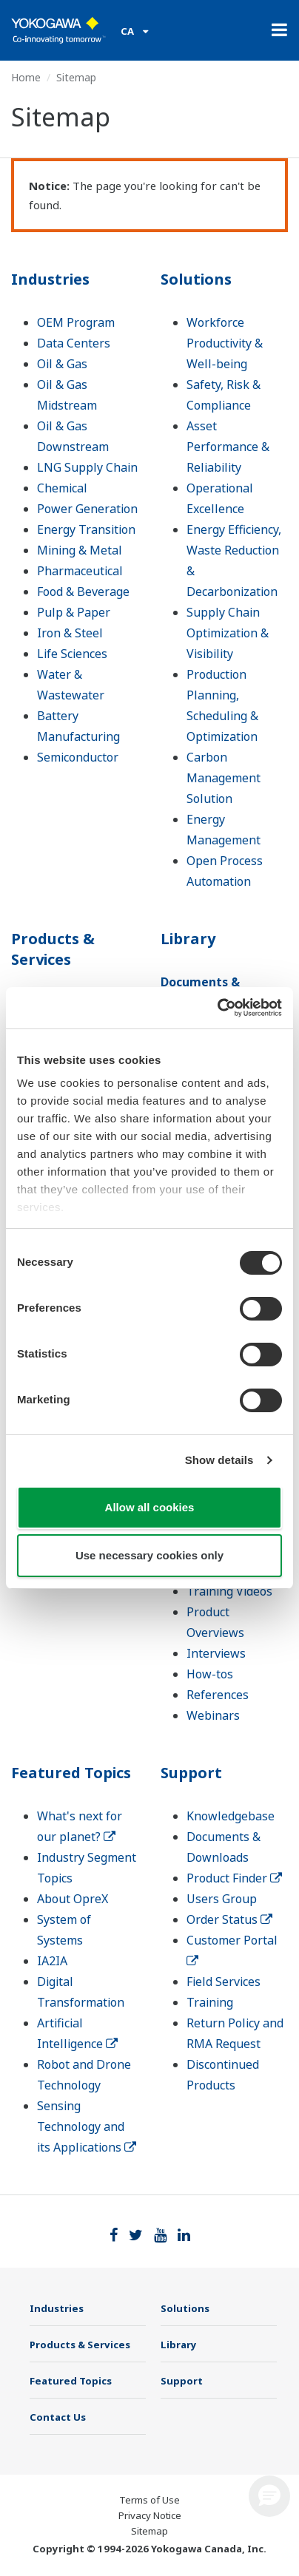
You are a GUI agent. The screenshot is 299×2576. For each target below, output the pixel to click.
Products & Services (53, 949)
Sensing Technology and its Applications (86, 2126)
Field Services (224, 1981)
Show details (219, 1460)
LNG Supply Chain (87, 467)
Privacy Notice (149, 2515)
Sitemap (149, 2531)
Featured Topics (71, 1773)
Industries (50, 279)
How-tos (210, 1674)
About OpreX (72, 1899)
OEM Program (76, 322)
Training (210, 2002)
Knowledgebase (231, 1816)
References (218, 1695)
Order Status (229, 1919)
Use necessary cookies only (149, 1555)
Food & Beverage (83, 591)
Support (191, 1773)
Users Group (222, 1899)
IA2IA (52, 1961)
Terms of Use (149, 2499)
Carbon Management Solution (224, 778)
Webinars (213, 1715)
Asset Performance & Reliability (228, 446)
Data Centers (73, 343)
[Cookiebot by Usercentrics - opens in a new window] (217, 1007)
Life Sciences (72, 653)
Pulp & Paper (73, 612)
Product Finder (234, 1878)
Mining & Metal (79, 550)
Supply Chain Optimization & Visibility (228, 633)
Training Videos (229, 1591)
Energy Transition (86, 529)
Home (26, 77)
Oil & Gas (62, 364)
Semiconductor (77, 757)
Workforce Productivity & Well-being (225, 343)
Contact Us (58, 2417)
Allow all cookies (150, 1507)
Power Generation (87, 509)
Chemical (62, 488)
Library (188, 939)
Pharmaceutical (80, 571)
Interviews (216, 1653)
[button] (269, 2496)
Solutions (196, 279)
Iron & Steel (70, 633)
